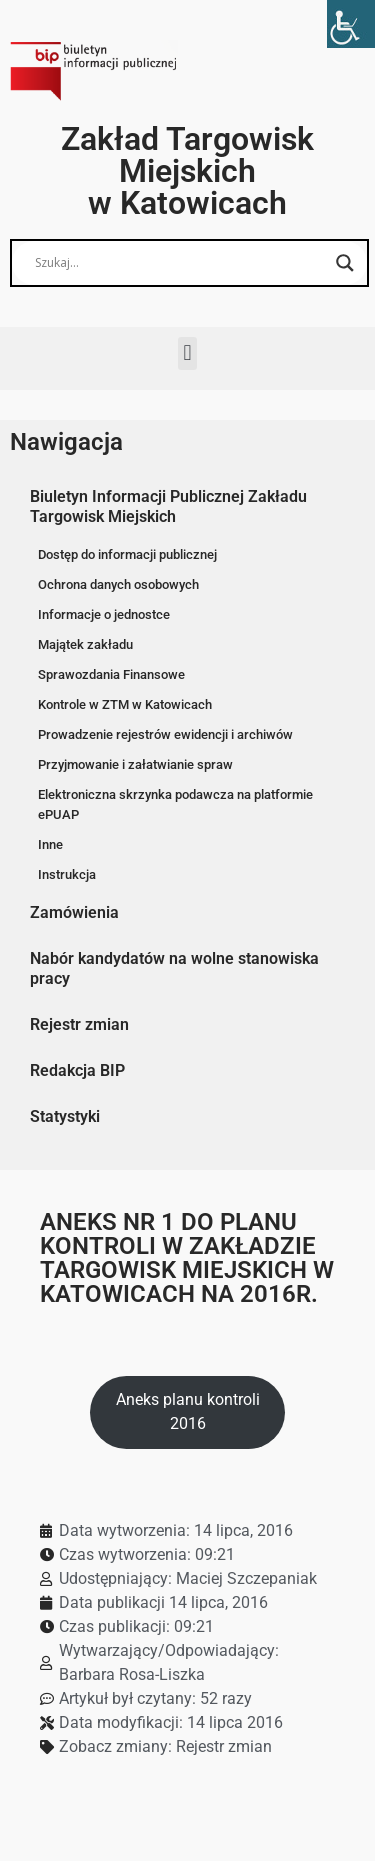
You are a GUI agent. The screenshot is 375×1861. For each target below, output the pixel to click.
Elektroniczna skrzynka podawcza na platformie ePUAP (175, 804)
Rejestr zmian (79, 1024)
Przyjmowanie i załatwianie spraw (135, 764)
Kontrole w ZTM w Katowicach (125, 704)
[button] (187, 353)
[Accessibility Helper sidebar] (351, 24)
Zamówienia (74, 912)
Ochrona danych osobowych (118, 584)
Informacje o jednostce (104, 614)
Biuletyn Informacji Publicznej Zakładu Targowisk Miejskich (168, 506)
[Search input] (180, 263)
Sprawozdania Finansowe (111, 674)
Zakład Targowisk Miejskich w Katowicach (187, 171)
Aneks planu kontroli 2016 (188, 1411)
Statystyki (65, 1116)
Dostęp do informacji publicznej (127, 554)
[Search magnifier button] (345, 263)
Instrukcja (67, 874)
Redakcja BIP (77, 1070)
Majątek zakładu (85, 644)
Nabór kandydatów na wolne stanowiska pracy (174, 968)
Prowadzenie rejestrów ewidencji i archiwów (165, 734)
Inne (50, 844)
